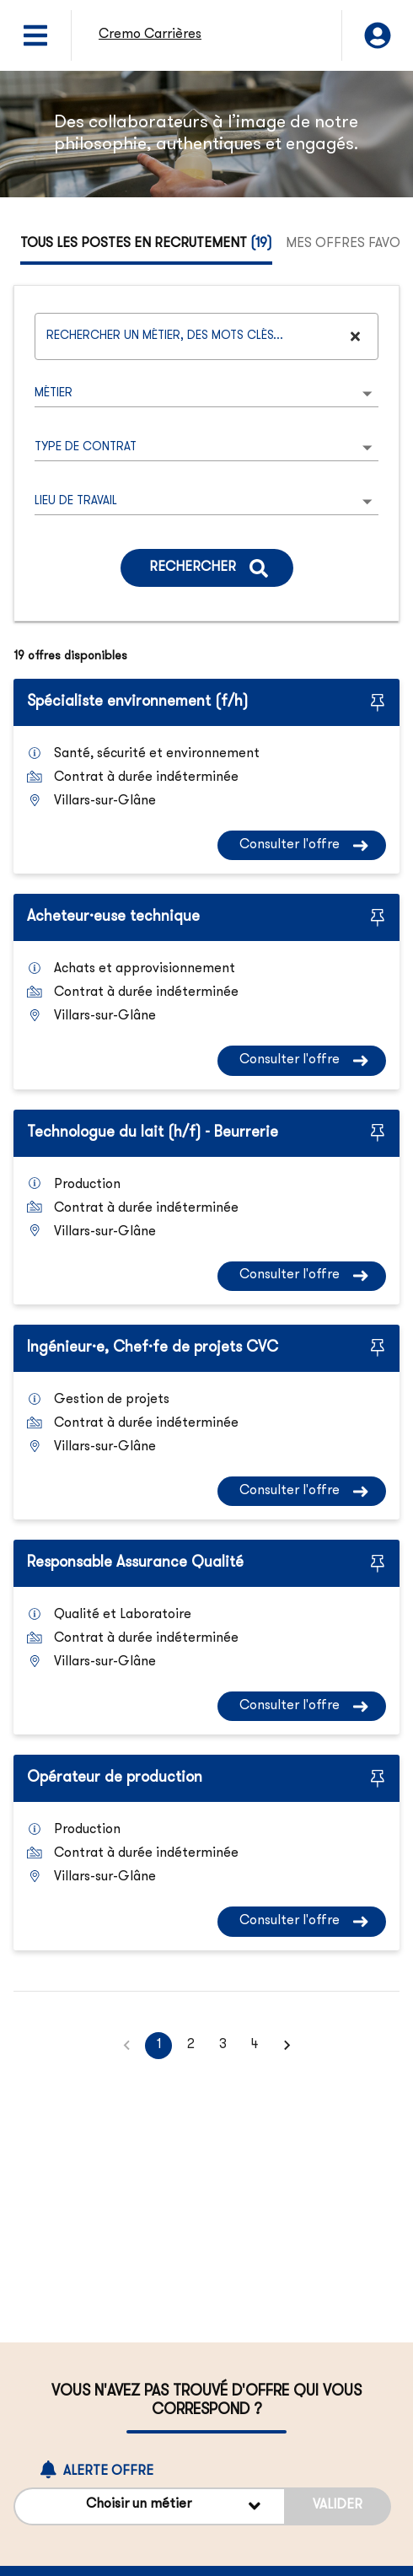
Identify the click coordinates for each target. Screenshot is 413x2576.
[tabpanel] (206, 1172)
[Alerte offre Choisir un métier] (149, 2506)
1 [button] (158, 2045)
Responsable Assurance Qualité (135, 1563)
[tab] (146, 244)
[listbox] (206, 393)
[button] (286, 2045)
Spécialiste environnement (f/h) (137, 702)
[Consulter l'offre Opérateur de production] (302, 1921)
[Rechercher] (207, 568)
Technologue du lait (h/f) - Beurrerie (152, 1133)
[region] (206, 134)
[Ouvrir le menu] (35, 35)
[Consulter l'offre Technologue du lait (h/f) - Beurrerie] (302, 1276)
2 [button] (190, 2045)
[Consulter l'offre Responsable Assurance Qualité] (302, 1706)
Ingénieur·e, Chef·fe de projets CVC (152, 1348)
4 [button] (254, 2045)
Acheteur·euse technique (113, 917)
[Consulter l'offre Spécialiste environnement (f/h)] (302, 845)
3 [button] (222, 2045)
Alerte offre (96, 2471)
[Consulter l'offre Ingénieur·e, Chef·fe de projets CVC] (302, 1491)
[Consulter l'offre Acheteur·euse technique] (302, 1060)
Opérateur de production (114, 1778)
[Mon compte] (377, 35)
